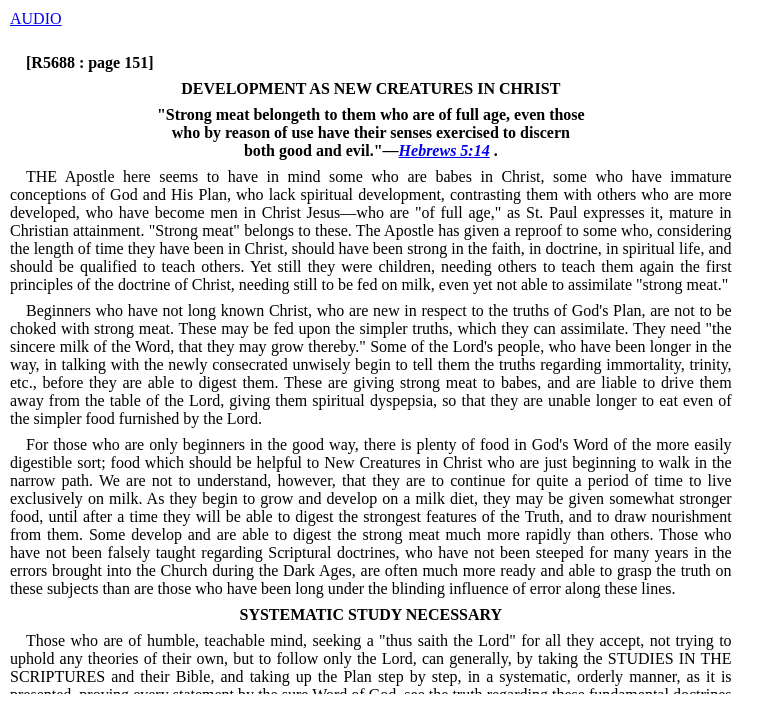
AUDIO (36, 18)
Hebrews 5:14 (444, 150)
